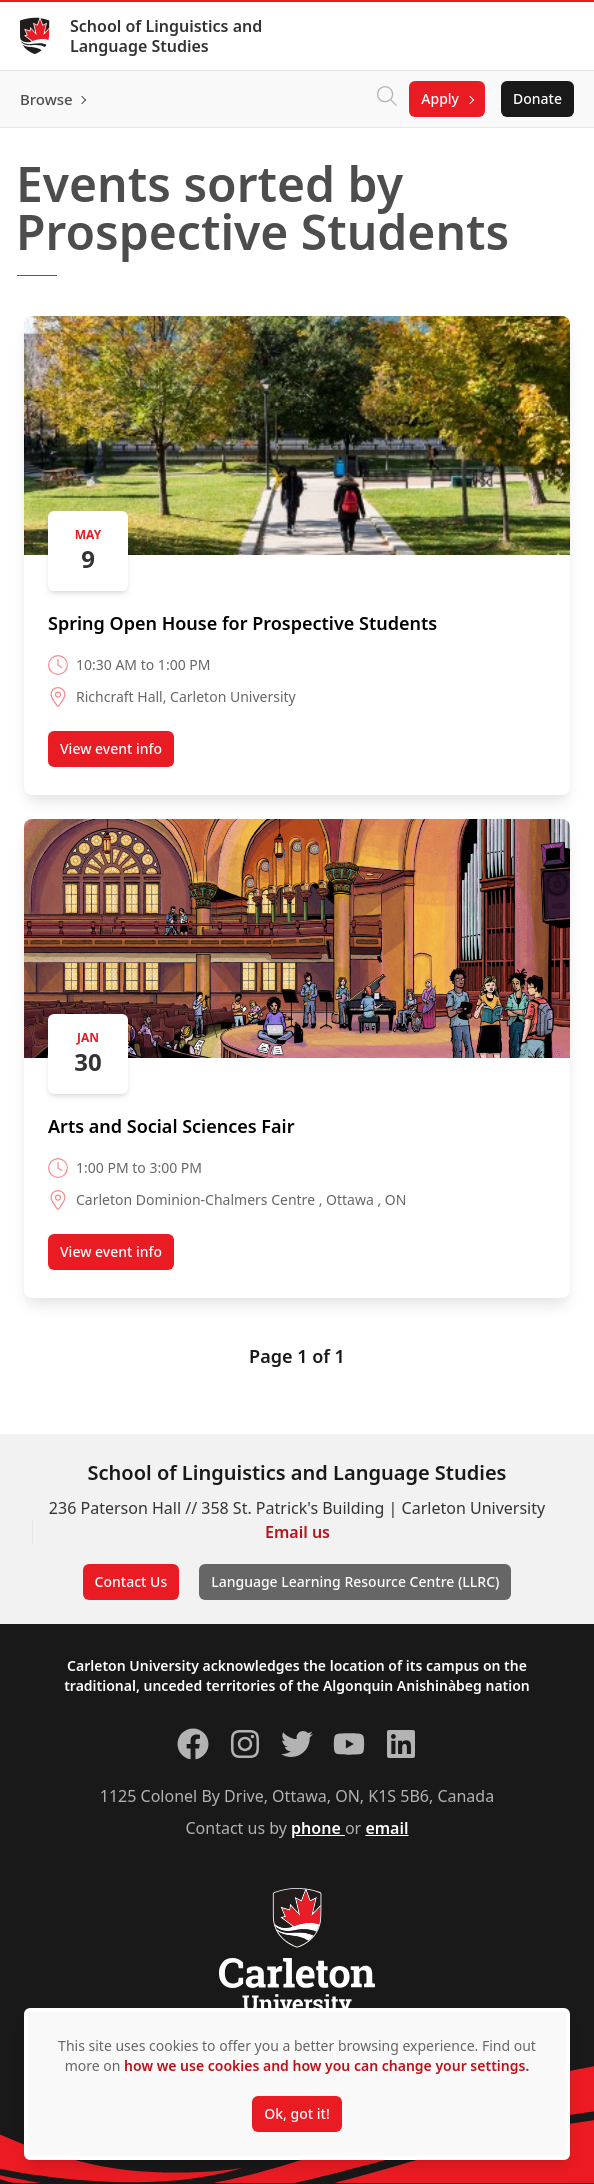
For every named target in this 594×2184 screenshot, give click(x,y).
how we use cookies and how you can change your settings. (326, 2065)
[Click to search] (387, 99)
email (386, 1828)
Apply (440, 98)
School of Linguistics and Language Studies (166, 36)
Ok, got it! (296, 2113)
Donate (537, 98)
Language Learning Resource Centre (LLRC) (355, 1581)
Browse (46, 99)
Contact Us (131, 1581)
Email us (297, 1532)
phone (318, 1828)
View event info (117, 753)
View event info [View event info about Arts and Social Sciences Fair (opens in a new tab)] (117, 1256)
